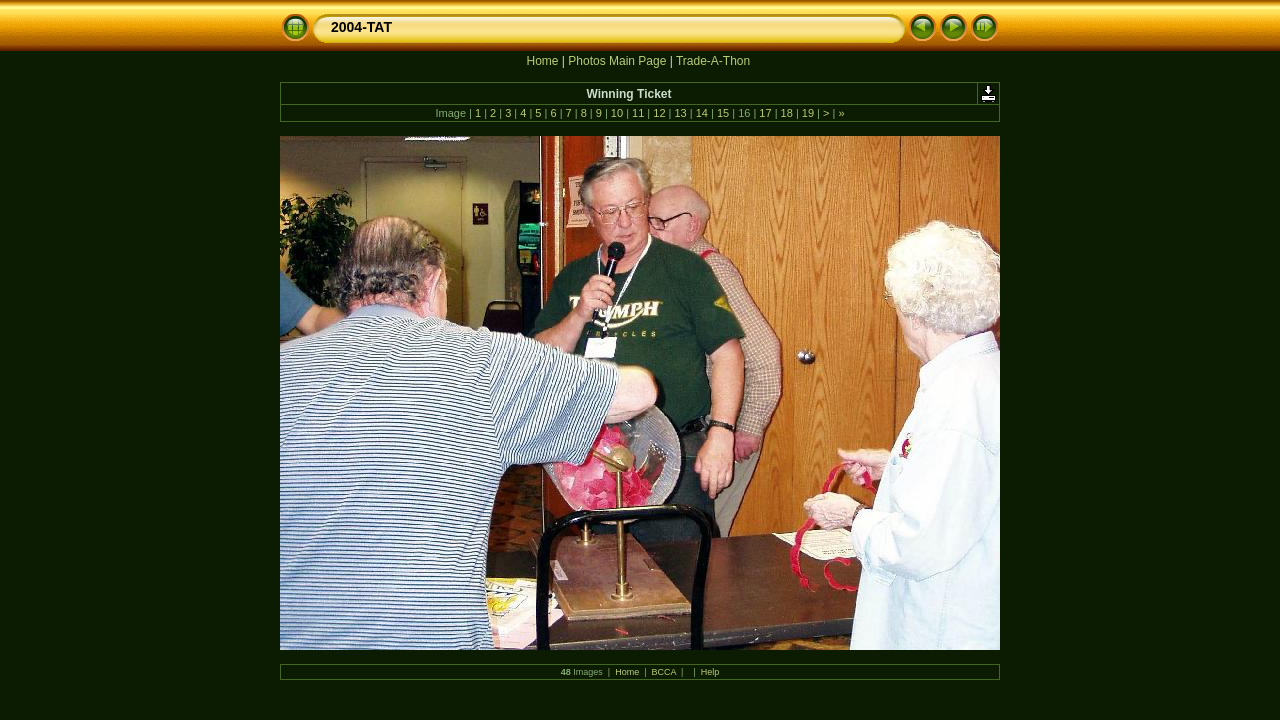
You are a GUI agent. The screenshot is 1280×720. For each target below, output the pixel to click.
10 (617, 113)
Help (710, 672)
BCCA (664, 672)
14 (702, 113)
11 (638, 113)
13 (680, 113)
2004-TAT (361, 27)
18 (787, 113)
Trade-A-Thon (713, 61)
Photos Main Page (617, 61)
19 (808, 113)
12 (659, 113)
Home (542, 61)
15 (723, 113)
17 (765, 113)
